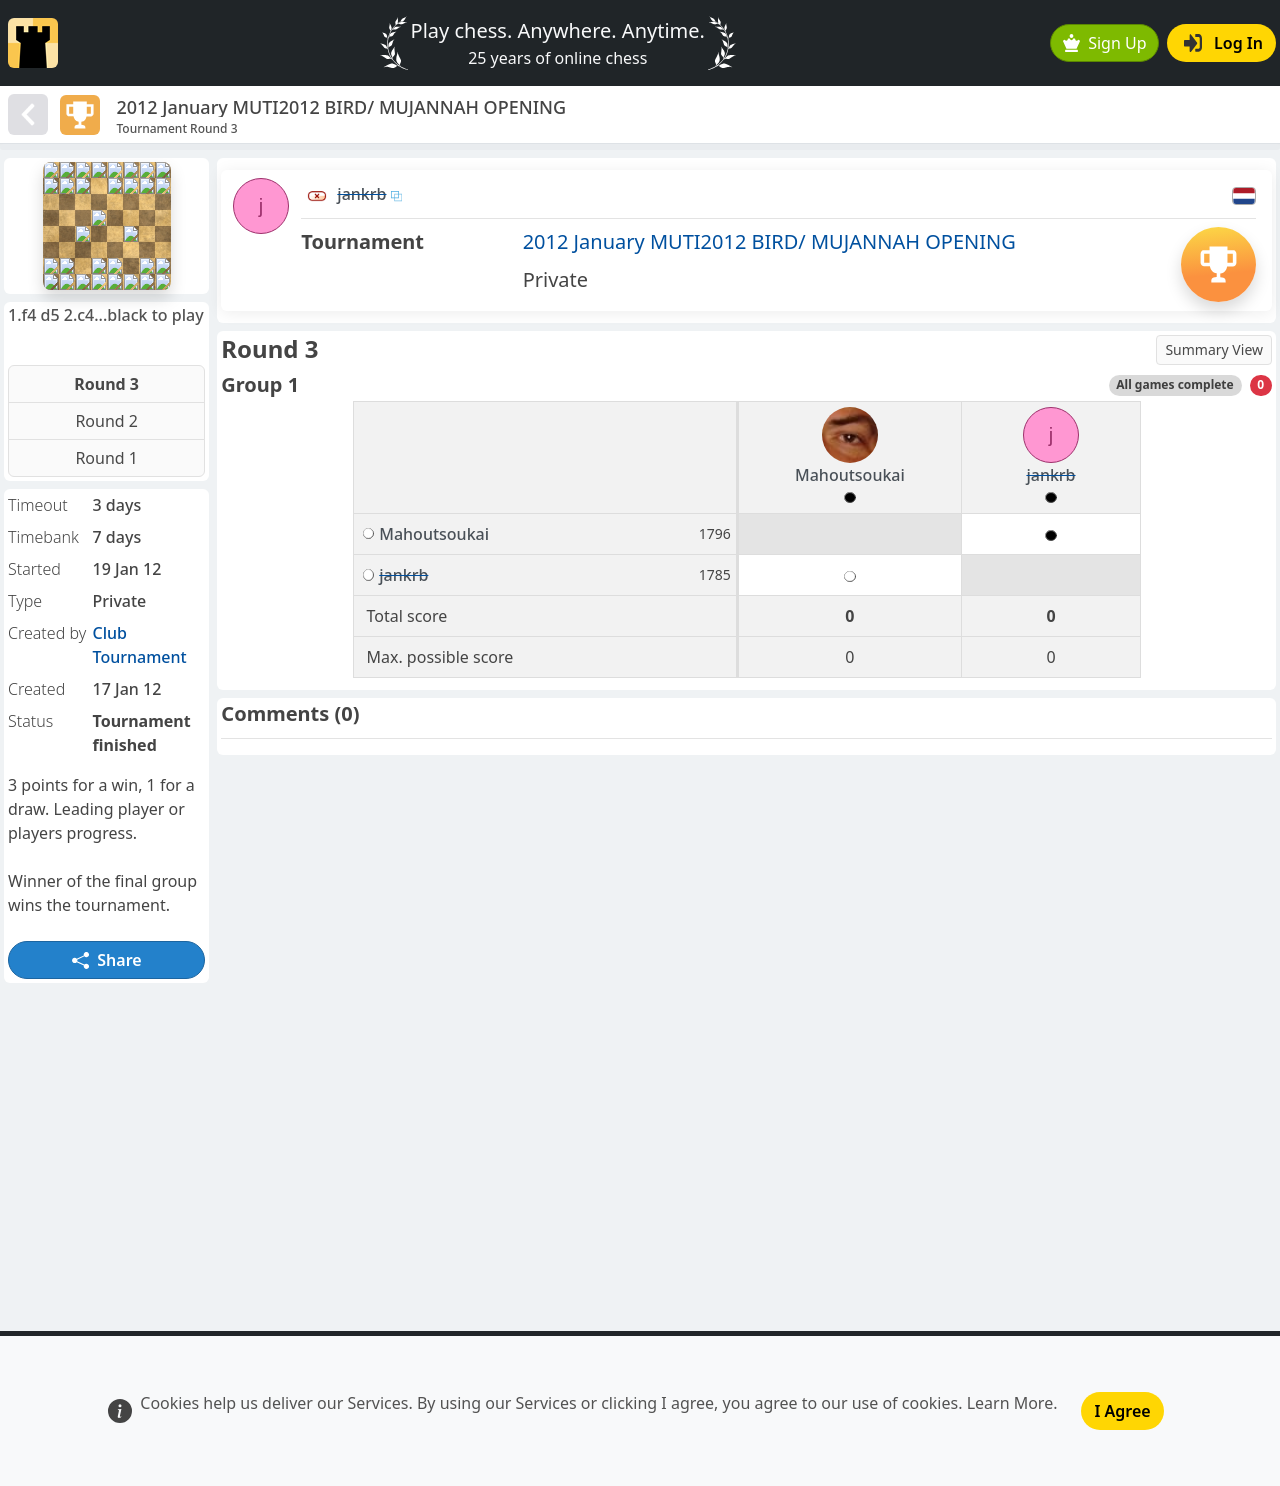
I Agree (1122, 1411)
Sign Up (1105, 43)
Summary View (1214, 349)
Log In (1223, 43)
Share (107, 960)
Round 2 (106, 421)
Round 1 (106, 458)
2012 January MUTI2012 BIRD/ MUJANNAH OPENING (769, 241)
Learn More (1010, 1403)
